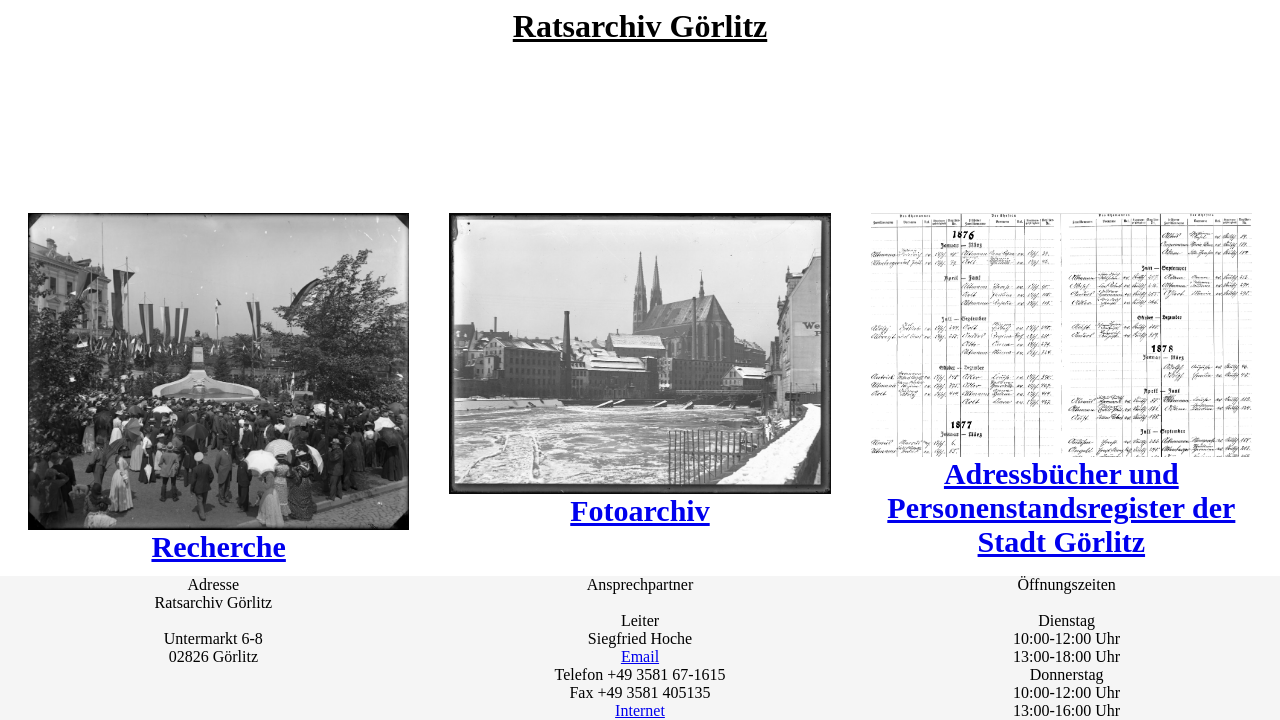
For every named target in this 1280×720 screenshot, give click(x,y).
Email (640, 656)
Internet (640, 710)
